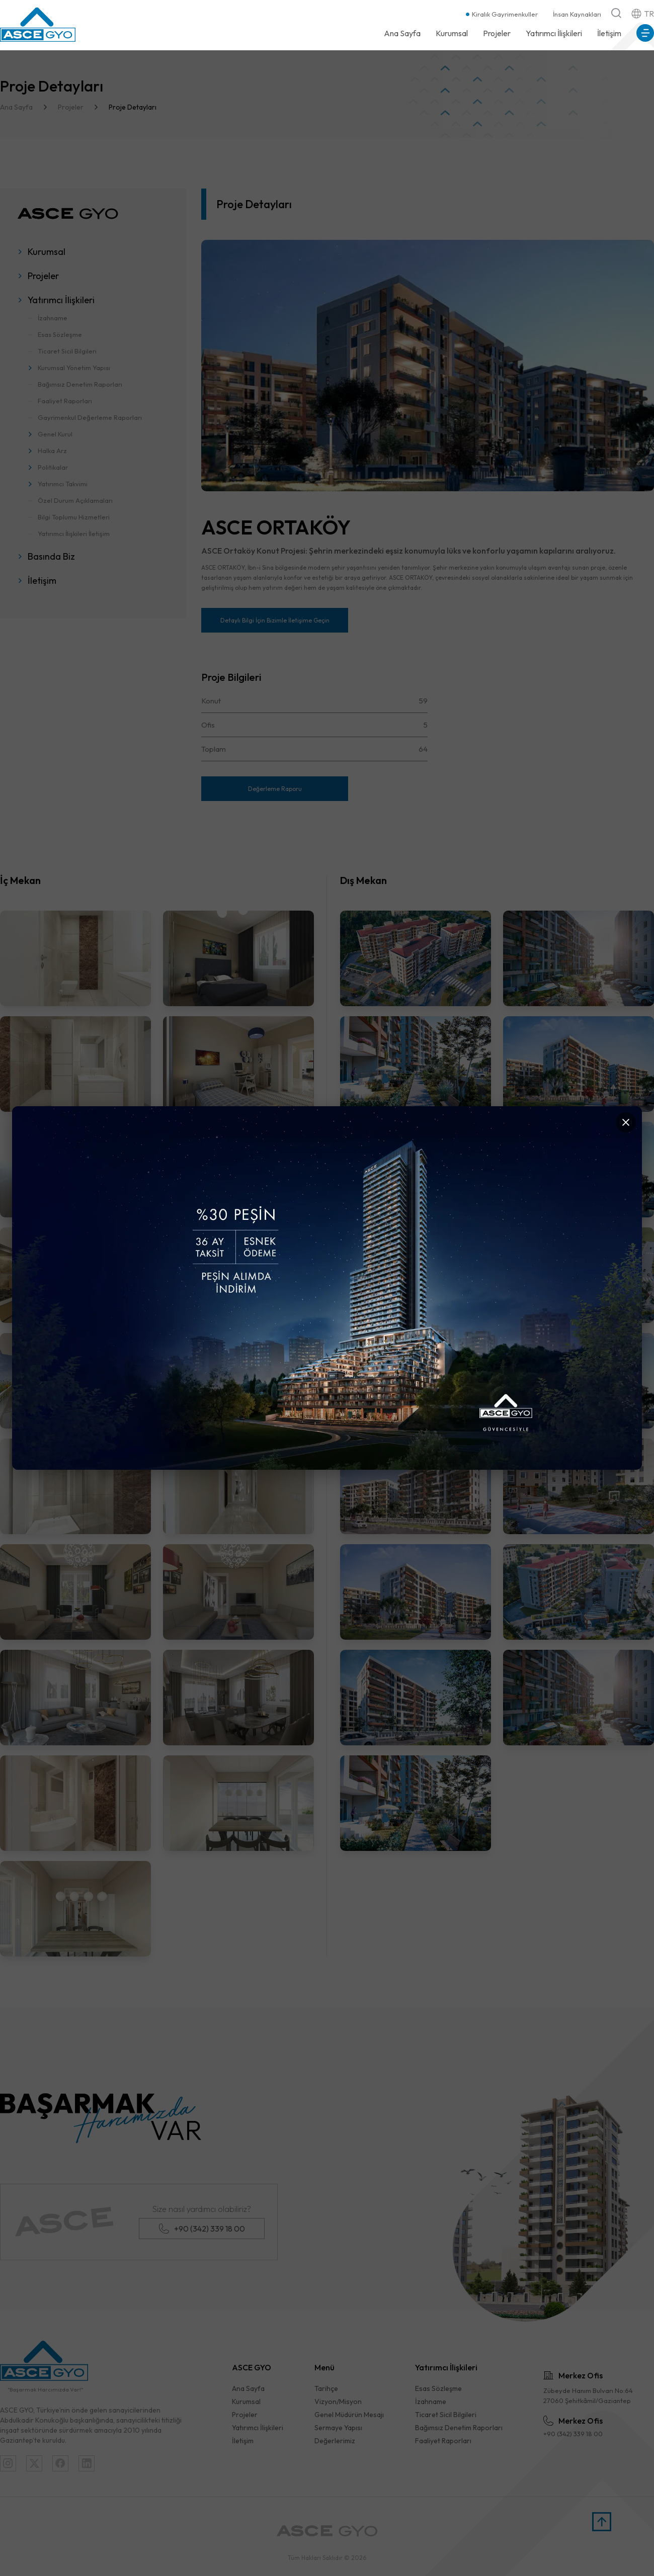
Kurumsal (452, 33)
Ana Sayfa (402, 33)
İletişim (609, 33)
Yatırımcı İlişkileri (554, 33)
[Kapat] (626, 1122)
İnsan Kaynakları (577, 14)
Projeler (497, 33)
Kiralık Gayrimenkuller (505, 14)
